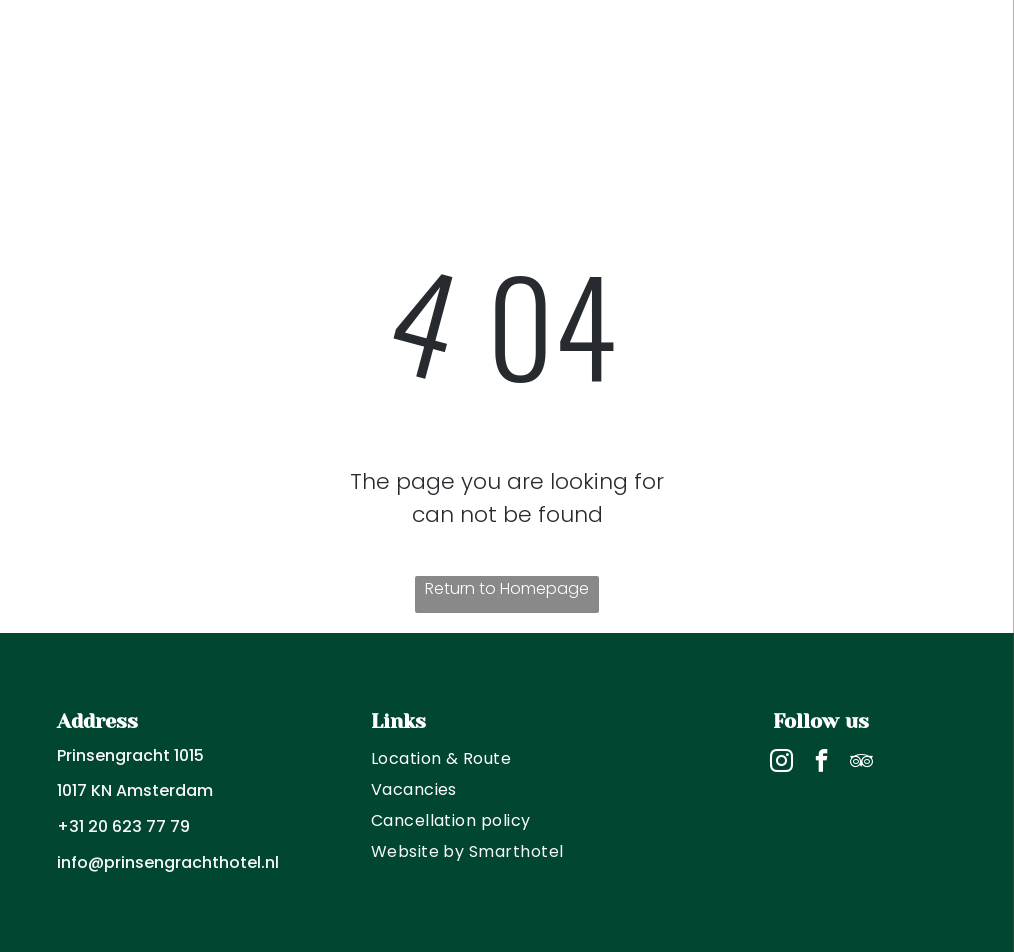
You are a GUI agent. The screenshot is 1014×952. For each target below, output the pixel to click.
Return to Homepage (507, 588)
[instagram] (781, 763)
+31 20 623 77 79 (123, 826)
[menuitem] (507, 758)
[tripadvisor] (861, 763)
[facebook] (821, 763)
